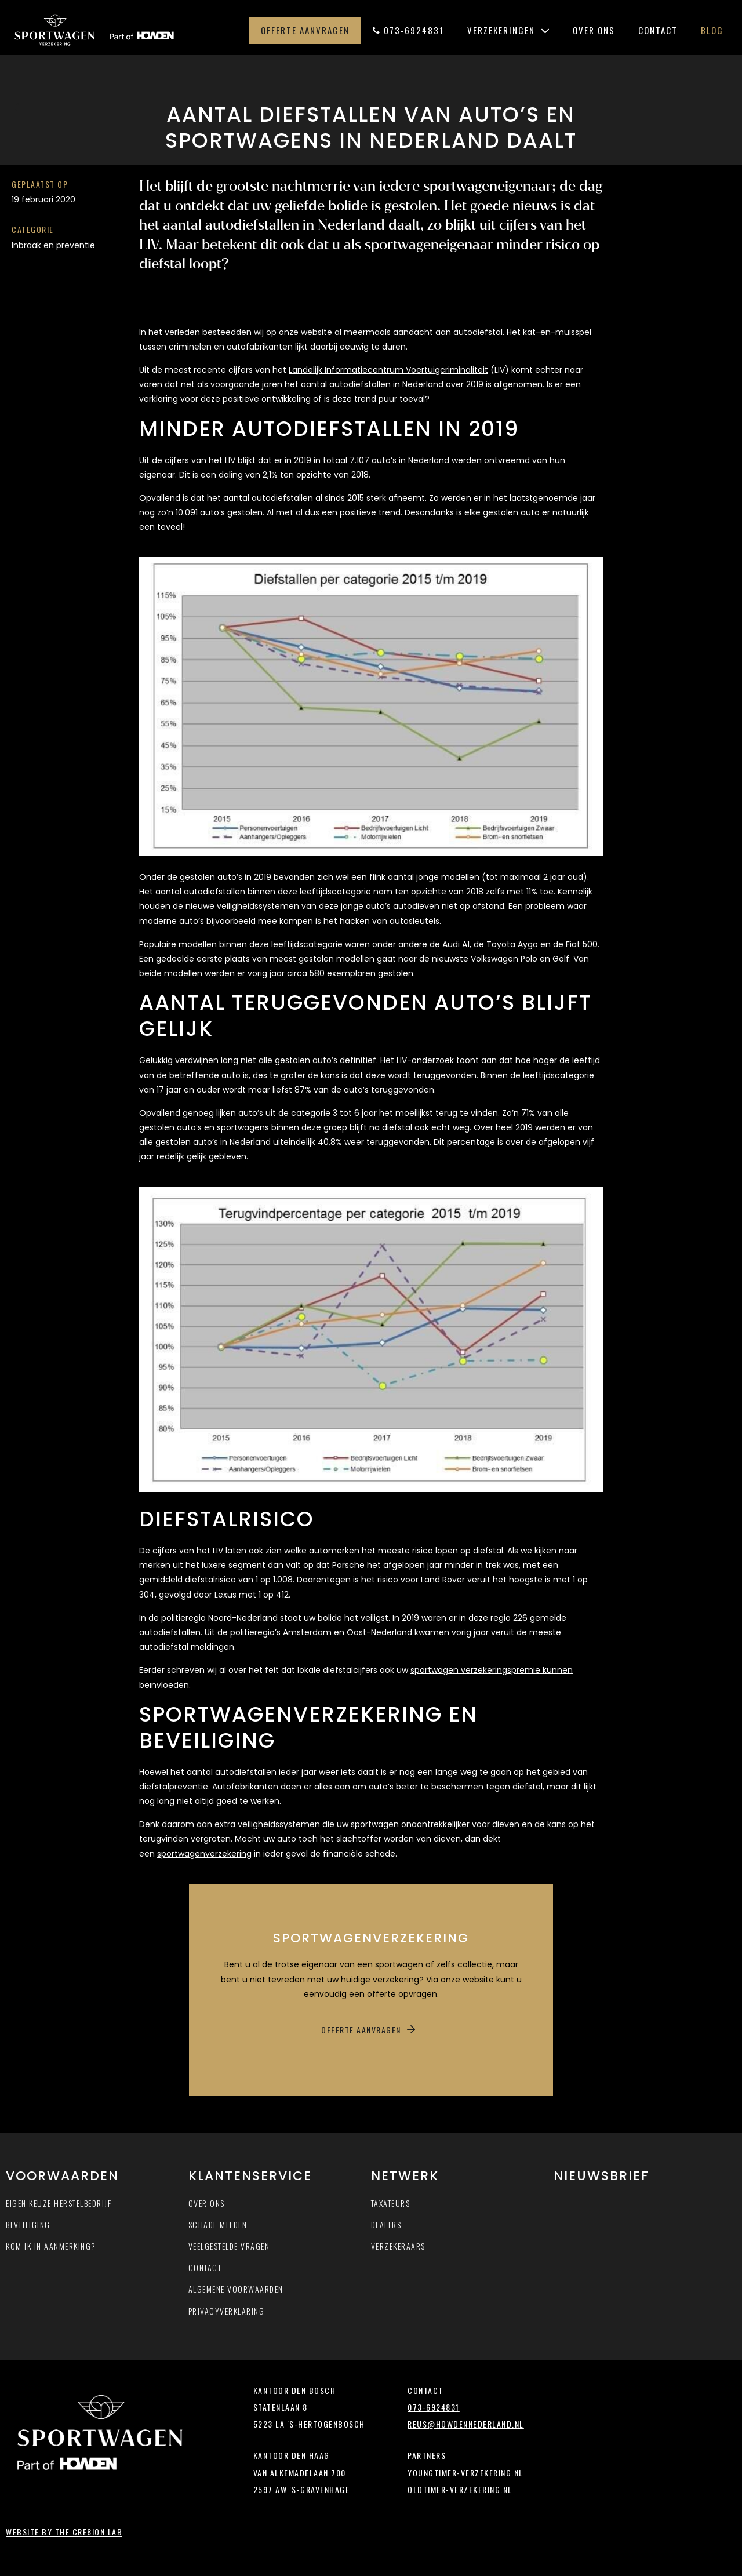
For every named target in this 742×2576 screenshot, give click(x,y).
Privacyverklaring (226, 2311)
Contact (658, 30)
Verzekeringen (508, 30)
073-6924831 (408, 30)
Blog (712, 30)
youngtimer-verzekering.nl (465, 2472)
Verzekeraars (398, 2246)
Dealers (386, 2224)
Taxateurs (390, 2203)
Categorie (33, 229)
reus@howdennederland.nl (466, 2424)
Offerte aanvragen (305, 30)
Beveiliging (28, 2224)
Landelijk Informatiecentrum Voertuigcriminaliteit (388, 370)
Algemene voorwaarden (235, 2289)
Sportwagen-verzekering (123, 30)
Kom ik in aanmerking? (51, 2246)
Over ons (594, 30)
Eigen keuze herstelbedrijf (58, 2203)
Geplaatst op (40, 184)
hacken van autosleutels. (390, 921)
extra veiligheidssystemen (267, 1824)
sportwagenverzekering (204, 1854)
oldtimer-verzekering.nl (460, 2489)
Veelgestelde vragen (229, 2246)
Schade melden (218, 2224)
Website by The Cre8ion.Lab (64, 2532)
